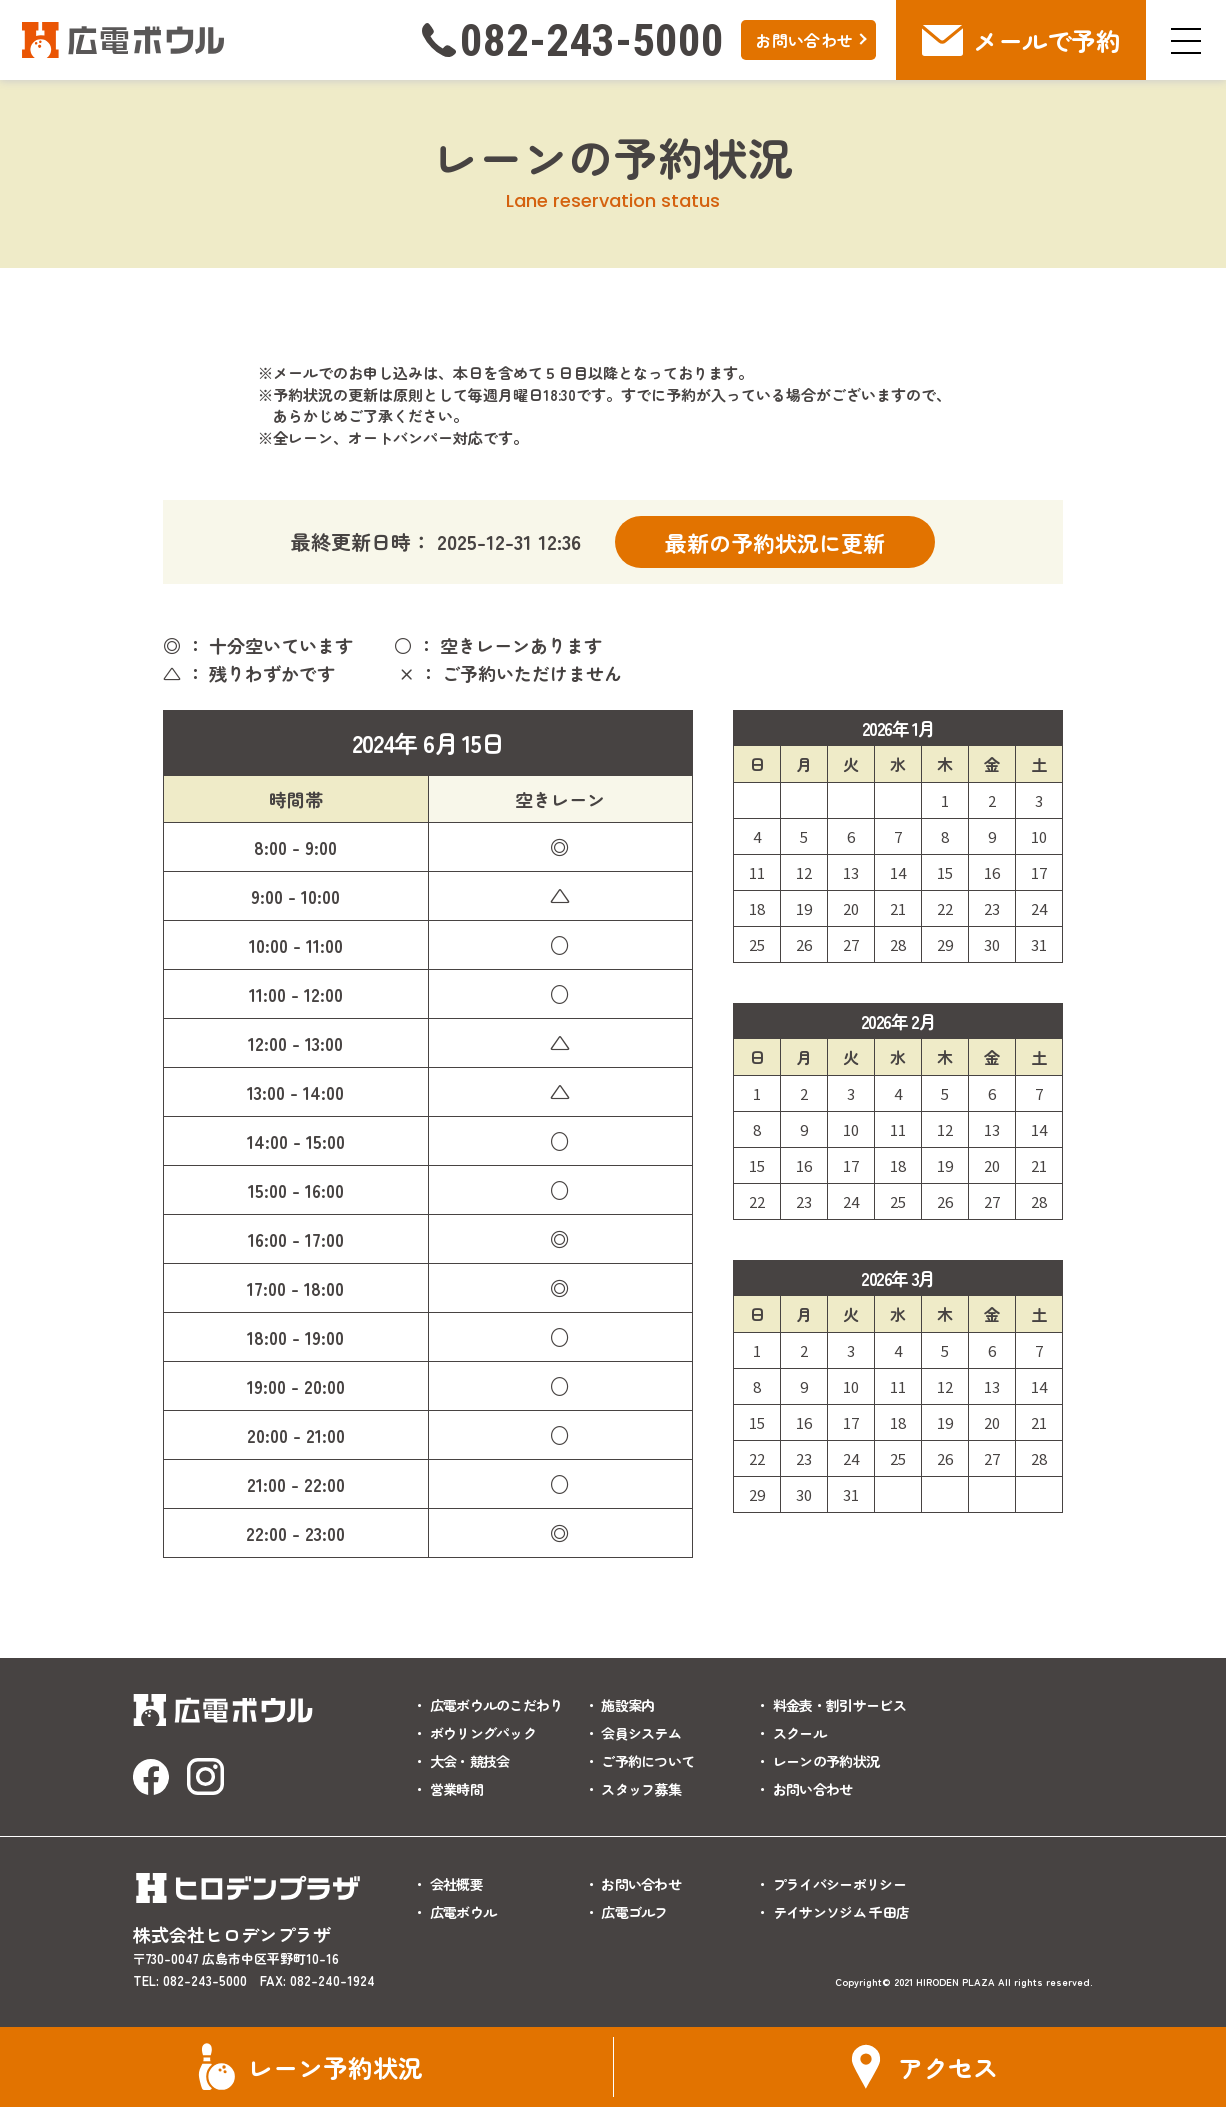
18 (757, 908)
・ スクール (791, 1733)
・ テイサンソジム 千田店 (832, 1912)
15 (945, 872)
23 (992, 908)
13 (851, 872)
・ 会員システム (633, 1733)
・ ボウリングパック (474, 1733)
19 (804, 908)
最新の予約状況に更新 (775, 542)
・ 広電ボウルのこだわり (488, 1705)
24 (1039, 908)
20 (851, 908)
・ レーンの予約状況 (817, 1761)
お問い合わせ (804, 40)
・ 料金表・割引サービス (831, 1705)
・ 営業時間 (448, 1789)
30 (992, 944)
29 (945, 944)
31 (1039, 944)
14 (898, 872)
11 (757, 872)
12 (804, 872)
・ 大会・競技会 (461, 1761)
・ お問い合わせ (804, 1789)
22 (945, 908)
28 (898, 944)
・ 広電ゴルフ (626, 1912)
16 (992, 872)
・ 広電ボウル (454, 1912)
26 (804, 944)
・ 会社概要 (448, 1884)
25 (757, 944)
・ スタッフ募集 (633, 1789)
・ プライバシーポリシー (831, 1884)
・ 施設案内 (620, 1705)
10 (1039, 836)
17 (1039, 872)
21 (898, 908)
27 (851, 944)
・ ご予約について (640, 1761)
